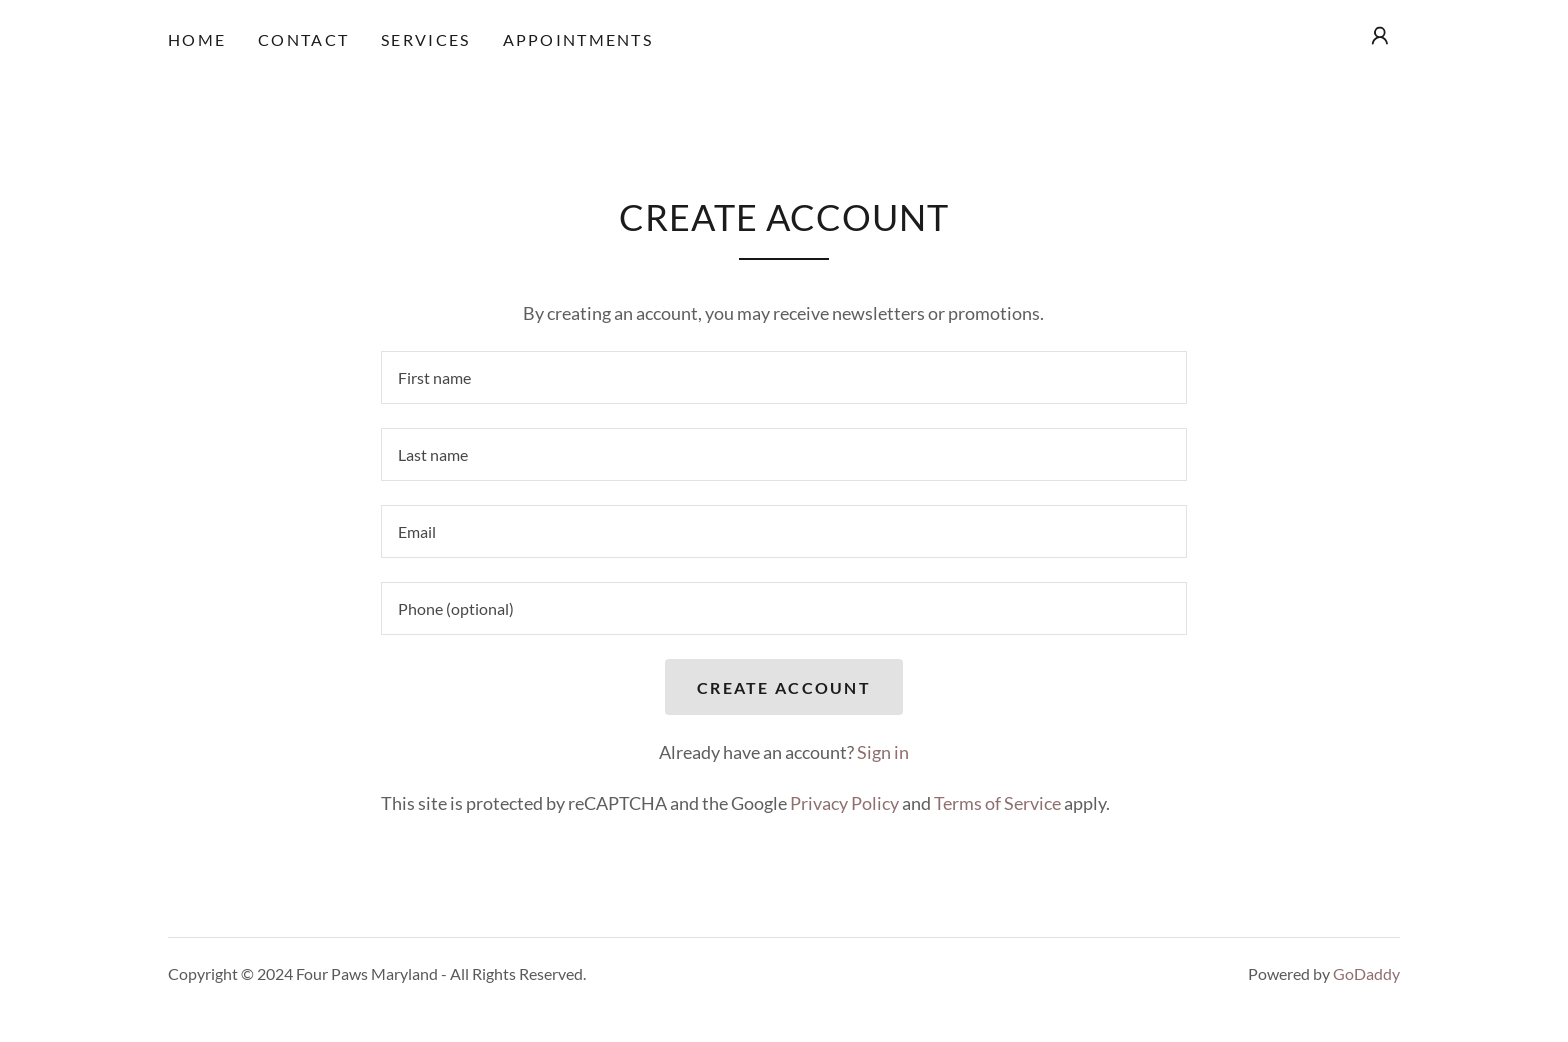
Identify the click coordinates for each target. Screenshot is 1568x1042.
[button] (1380, 36)
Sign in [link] (883, 752)
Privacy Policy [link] (844, 803)
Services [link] (425, 39)
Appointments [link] (578, 39)
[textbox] (783, 377)
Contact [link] (303, 39)
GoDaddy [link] (1366, 973)
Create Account (784, 687)
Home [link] (197, 39)
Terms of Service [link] (997, 803)
